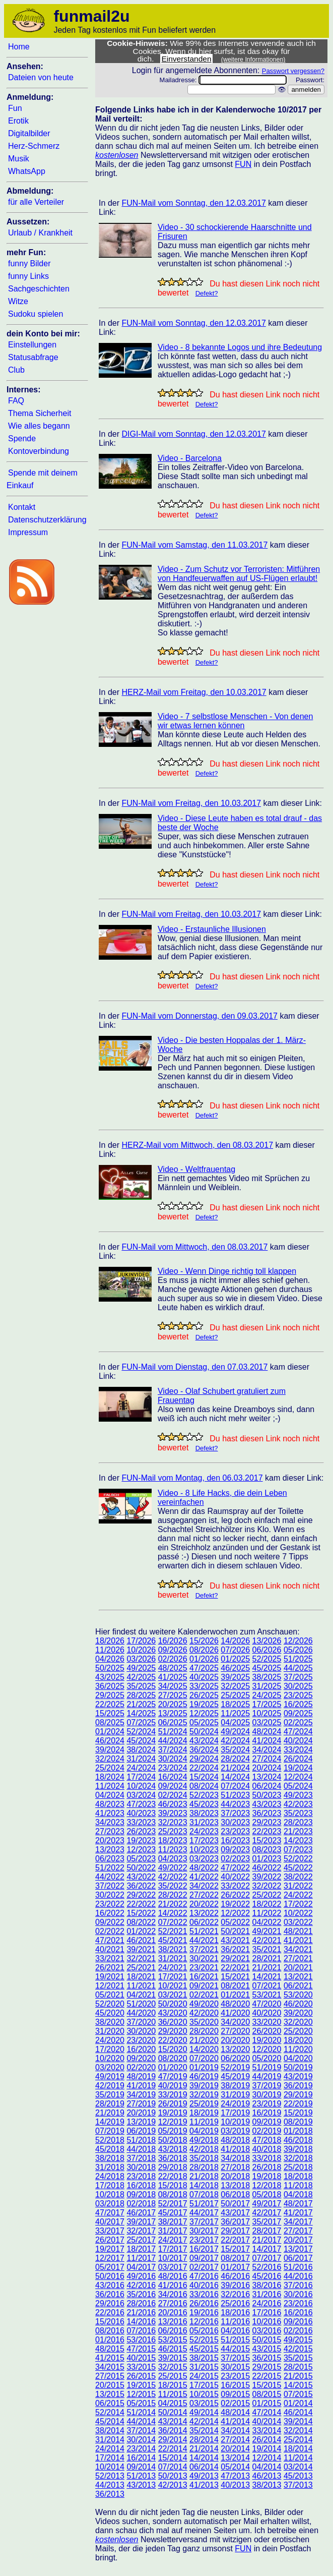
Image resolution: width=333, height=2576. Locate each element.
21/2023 (298, 1831)
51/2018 (141, 2140)
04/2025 (235, 1722)
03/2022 (298, 1922)
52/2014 (109, 2412)
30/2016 (298, 2294)
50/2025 (109, 1668)
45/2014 (109, 2421)
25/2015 (172, 2376)
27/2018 (235, 2167)
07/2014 (172, 2467)
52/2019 (235, 2067)
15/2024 (204, 1777)
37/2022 (109, 1886)
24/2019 (235, 2103)
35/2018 (204, 2158)
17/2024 (141, 1777)
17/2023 (204, 1840)
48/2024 (267, 1731)
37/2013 (298, 2485)
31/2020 (109, 2031)
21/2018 (204, 2176)
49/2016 (141, 2276)
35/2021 (267, 1949)
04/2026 (109, 1659)
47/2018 (267, 2140)
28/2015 (298, 2367)
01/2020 (172, 2067)
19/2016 (204, 2312)
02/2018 (141, 2203)
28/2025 (141, 1695)
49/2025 (141, 1668)
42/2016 (141, 2285)
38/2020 (109, 2022)
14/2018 (204, 2185)
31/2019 (235, 2094)
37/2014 (141, 2430)
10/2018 (109, 2194)
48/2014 (235, 2412)
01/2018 (298, 2131)
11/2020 (298, 2049)
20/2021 (298, 1967)
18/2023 (172, 1840)
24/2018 (109, 2176)
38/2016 (267, 2285)
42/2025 (141, 1677)
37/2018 (141, 2158)
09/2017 (204, 2258)
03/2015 (204, 2403)
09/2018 (141, 2194)
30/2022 (109, 1895)
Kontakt (21, 507)
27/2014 (235, 2439)
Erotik (18, 120)
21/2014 (204, 2448)
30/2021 (204, 1958)
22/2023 (267, 1831)
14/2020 (204, 2049)
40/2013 (235, 2485)
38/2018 (109, 2158)
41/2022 (204, 1876)
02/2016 (298, 2330)
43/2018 (172, 2149)
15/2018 (172, 2185)
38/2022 (298, 1876)
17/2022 (298, 1904)
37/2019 (267, 2085)
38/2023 (204, 1813)
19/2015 (141, 2385)
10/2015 (204, 2394)
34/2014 (235, 2430)
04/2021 (141, 1994)
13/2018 (235, 2185)
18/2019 (204, 2113)
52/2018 (109, 2140)
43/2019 (298, 2076)
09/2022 (109, 1922)
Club (16, 370)
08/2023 (267, 1849)
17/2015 (204, 2385)
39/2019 (204, 2085)
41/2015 (109, 2358)
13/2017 (298, 2249)
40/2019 (172, 2085)
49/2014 (204, 2412)
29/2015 (267, 2367)
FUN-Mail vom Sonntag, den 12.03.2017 (193, 203)
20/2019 (141, 2113)
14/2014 (204, 2457)
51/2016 (298, 2267)
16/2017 (204, 2249)
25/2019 (204, 2103)
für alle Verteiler (36, 202)
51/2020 (141, 2004)
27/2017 (298, 2231)
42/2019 (109, 2085)
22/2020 (172, 2040)
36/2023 (267, 1813)
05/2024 (298, 1786)
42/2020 (204, 2013)
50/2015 (267, 2339)
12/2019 (172, 2122)
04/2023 (172, 1858)
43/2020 (172, 2013)
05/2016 (204, 2330)
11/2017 (141, 2258)
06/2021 (298, 1985)
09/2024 (172, 1786)
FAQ (16, 400)
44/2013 (109, 2485)
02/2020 (141, 2067)
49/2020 (204, 2004)
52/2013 (109, 2476)
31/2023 (204, 1822)
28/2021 (267, 1958)
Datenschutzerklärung (47, 519)
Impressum (28, 532)
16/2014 (141, 2457)
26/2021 (109, 1967)
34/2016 (172, 2294)
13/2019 (141, 2122)
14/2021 (267, 1976)
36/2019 (298, 2085)
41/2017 (298, 2212)
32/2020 (298, 2022)
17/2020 (109, 2049)
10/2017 (172, 2258)
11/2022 (267, 1913)
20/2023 (109, 1840)
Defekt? (206, 293)
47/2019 (172, 2076)
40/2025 (204, 1677)
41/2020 (235, 2013)
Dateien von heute (41, 77)
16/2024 (172, 1777)
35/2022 (172, 1886)
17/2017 (172, 2249)
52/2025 (267, 1659)
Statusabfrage (33, 357)
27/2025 (172, 1695)
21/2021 (267, 1967)
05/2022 (235, 1922)
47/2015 (141, 2349)
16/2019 (267, 2113)
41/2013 (204, 2485)
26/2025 (204, 1695)
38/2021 (172, 1949)
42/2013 (172, 2485)
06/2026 (267, 1650)
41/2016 (172, 2285)
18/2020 (298, 2040)
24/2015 (204, 2376)
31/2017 (172, 2231)
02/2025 (298, 1722)
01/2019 (204, 2067)
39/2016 (235, 2285)
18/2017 (141, 2249)
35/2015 (298, 2358)
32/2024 (109, 1758)
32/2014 (298, 2430)
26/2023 (141, 1831)
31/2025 (267, 1686)
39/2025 (235, 1677)
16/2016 (298, 2312)
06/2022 (204, 1922)
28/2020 (204, 2031)
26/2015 (141, 2376)
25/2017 (141, 2240)
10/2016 (267, 2321)
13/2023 (109, 1849)
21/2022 (172, 1904)
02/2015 (235, 2403)
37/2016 (298, 2285)
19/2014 (267, 2448)
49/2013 (204, 2476)
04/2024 (109, 1795)
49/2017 (267, 2203)
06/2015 (109, 2403)
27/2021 (298, 1958)
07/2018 (204, 2194)
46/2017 (141, 2212)
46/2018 (298, 2140)
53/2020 (298, 1994)
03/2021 (172, 1994)
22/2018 (172, 2176)
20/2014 (235, 2448)
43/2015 (267, 2349)
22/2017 (235, 2240)
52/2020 (109, 2004)
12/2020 (267, 2049)
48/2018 (235, 2140)
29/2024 (204, 1758)
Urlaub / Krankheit (40, 232)
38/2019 (235, 2085)
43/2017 (235, 2212)
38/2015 (204, 2358)
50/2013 (172, 2476)
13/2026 (267, 1640)
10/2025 (267, 1713)
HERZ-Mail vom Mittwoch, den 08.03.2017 (197, 1145)
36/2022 (141, 1886)
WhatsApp (26, 171)
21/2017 (267, 2240)
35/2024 (235, 1749)
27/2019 (141, 2103)
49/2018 (204, 2140)
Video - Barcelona (190, 458)
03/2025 (267, 1722)
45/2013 (298, 2476)
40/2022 (235, 1876)
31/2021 (172, 1958)
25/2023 (172, 1831)
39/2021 (141, 1949)
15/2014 (172, 2457)
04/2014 (267, 2467)
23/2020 (141, 2040)
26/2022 (235, 1895)
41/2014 (235, 2421)
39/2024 (109, 1749)
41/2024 (267, 1740)
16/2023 (235, 1840)
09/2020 (141, 2058)
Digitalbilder (29, 133)
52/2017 (172, 2203)
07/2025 (141, 1722)
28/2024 (235, 1758)
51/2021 (204, 1931)
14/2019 (109, 2122)
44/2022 (109, 1876)
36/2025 (109, 1686)
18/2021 (141, 1976)
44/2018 (141, 2149)
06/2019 (141, 2131)
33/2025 (204, 1686)
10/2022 (298, 1913)
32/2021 (141, 1958)
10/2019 (235, 2122)
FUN (243, 164)
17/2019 (235, 2113)
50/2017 (235, 2203)
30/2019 (267, 2094)
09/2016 (298, 2321)
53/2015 (172, 2339)
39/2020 (298, 2013)
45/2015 (204, 2349)
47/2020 (267, 2004)
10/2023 (204, 1849)
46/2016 (235, 2276)
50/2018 (172, 2140)
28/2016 (141, 2303)
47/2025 (204, 1668)
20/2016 (172, 2312)
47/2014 (267, 2412)
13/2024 (267, 1777)
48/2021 (298, 1931)
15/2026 (204, 1640)
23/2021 (204, 1967)
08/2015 (267, 2394)
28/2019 (109, 2103)
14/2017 (267, 2249)
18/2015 (172, 2385)
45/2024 (141, 1740)
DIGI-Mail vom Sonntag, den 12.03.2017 (193, 434)
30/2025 (298, 1686)
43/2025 (109, 1677)
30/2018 (141, 2167)
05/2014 (235, 2467)
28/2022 (172, 1895)
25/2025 (235, 1695)
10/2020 (109, 2058)
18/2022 (267, 1904)
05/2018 (267, 2194)
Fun (15, 108)
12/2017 (109, 2258)
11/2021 (141, 1985)
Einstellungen (32, 344)
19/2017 (109, 2249)
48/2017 (298, 2203)
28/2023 (298, 1822)
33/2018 (267, 2158)
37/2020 (141, 2022)
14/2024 (235, 1777)
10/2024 (141, 1786)
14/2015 (298, 2385)
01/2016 (109, 2339)
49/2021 (267, 1931)
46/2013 (267, 2476)
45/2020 (109, 2013)
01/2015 (267, 2403)
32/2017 (141, 2231)
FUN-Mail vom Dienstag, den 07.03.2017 (194, 1367)
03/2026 (141, 1659)
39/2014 (298, 2421)
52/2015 (204, 2339)
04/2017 (141, 2267)
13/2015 (109, 2394)
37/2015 (235, 2358)
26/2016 (204, 2303)
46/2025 (235, 1668)
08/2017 (235, 2258)
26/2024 (298, 1758)
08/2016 (109, 2330)
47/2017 (109, 2212)
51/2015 (235, 2339)
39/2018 (298, 2149)
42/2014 (204, 2421)
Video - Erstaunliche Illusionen (212, 929)
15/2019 (298, 2113)
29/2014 (172, 2439)
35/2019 (109, 2094)
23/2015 (235, 2376)
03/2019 (235, 2131)
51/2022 (109, 1867)
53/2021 (267, 1994)
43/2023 (267, 1804)
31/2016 (267, 2294)
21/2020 (204, 2040)
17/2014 (109, 2457)
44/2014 (141, 2421)
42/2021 (267, 1940)
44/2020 (141, 2013)
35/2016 (141, 2294)
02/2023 (235, 1858)
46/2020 (298, 2004)
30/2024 (172, 1758)
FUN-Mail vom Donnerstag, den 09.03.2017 (199, 1016)
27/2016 (172, 2303)
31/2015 (204, 2367)
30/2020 (141, 2031)
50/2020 (172, 2004)
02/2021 (204, 1994)
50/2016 (109, 2276)
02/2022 (109, 1931)
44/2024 (172, 1740)
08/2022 (141, 1922)
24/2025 (267, 1695)
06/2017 (298, 2258)
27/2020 (235, 2031)
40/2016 (204, 2285)
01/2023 (267, 1858)
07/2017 (267, 2258)
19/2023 (141, 1840)
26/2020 (267, 2031)
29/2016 (109, 2303)
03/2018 (109, 2203)
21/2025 (141, 1704)
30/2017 (204, 2231)
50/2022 (141, 1867)
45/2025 (267, 1668)
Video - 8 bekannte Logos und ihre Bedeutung (240, 347)
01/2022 (141, 1931)
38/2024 (141, 1749)
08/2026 (204, 1650)
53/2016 (141, 2339)
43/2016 (109, 2285)
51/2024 (172, 1731)
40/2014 (267, 2421)
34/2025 (172, 1686)
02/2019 (267, 2131)
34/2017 (298, 2221)
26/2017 (109, 2240)
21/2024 (235, 1768)
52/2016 (267, 2267)
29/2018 (172, 2167)
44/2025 (298, 1668)
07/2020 (204, 2058)
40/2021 (109, 1949)
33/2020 (267, 2022)
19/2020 (267, 2040)
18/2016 (235, 2312)
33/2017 (109, 2231)
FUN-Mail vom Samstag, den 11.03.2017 (194, 545)
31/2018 (109, 2167)
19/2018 (267, 2176)
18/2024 (109, 1777)
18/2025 (235, 1704)
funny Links (28, 276)
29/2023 (267, 1822)
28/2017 (267, 2231)
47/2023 (141, 1804)
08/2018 (172, 2194)
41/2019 (141, 2085)
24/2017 (172, 2240)
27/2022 (204, 1895)
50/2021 (235, 1931)
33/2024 (298, 1749)
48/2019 (141, 2076)
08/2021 (235, 1985)
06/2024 (267, 1786)
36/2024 (204, 1749)
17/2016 (267, 2312)
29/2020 (172, 2031)
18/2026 (109, 1640)
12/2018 (267, 2185)
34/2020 (235, 2022)
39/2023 (172, 1813)
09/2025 (298, 1713)
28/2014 (204, 2439)
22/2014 (172, 2448)
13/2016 (172, 2321)
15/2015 (267, 2385)
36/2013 (109, 2494)
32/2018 (298, 2158)
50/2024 (204, 1731)
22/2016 (109, 2312)
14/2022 (172, 1913)
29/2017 (235, 2231)
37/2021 (204, 1949)
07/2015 (298, 2394)
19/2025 (204, 1704)
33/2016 (204, 2294)
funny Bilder (29, 263)
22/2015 (267, 2376)
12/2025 (204, 1713)
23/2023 (235, 1831)
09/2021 (204, 1985)
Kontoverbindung (38, 451)
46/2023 (172, 1804)
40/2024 (298, 1740)
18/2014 (298, 2448)
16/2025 (298, 1704)
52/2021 (172, 1931)
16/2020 (141, 2049)
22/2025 (109, 1704)
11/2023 (172, 1849)
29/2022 (141, 1895)
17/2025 (267, 1704)
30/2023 (235, 1822)
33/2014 (267, 2430)
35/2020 (204, 2022)
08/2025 (109, 1722)
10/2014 (109, 2467)
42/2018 (204, 2149)
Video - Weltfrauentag (196, 1169)
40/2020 (267, 2013)
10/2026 (141, 1650)
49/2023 (298, 1795)
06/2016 (172, 2330)
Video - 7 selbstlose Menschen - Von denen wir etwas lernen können (235, 721)
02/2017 (204, 2267)
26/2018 (267, 2167)
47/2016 (204, 2276)
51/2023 (235, 1795)
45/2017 (172, 2212)
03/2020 (109, 2067)
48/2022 (204, 1867)
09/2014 (141, 2467)
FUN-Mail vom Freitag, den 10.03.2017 (191, 803)
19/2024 (298, 1768)
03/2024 (141, 1795)
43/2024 (204, 1740)
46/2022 (267, 1867)
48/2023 (109, 1804)
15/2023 (267, 1840)
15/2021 (235, 1976)
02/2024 (172, 1795)
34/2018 (235, 2158)
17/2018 (109, 2185)
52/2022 (298, 1858)
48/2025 (172, 1668)
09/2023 (235, 1849)
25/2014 (298, 2439)
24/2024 (141, 1768)
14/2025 (141, 1713)
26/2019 (172, 2103)
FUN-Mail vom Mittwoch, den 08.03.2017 (194, 1247)
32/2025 (235, 1686)
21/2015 (298, 2376)
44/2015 (235, 2349)
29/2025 (109, 1695)
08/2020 (172, 2058)
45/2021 (172, 1940)
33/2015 (141, 2367)
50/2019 (298, 2067)
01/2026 (204, 1659)
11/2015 (172, 2394)
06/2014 (204, 2467)
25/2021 (141, 1967)
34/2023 (109, 1822)
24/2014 (109, 2448)
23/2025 (298, 1695)
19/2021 (109, 1976)
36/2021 (235, 1949)
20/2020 (235, 2040)
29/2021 (235, 1958)
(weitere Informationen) (253, 59)
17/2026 (141, 1640)
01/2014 (298, 2403)
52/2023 (204, 1795)
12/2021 (109, 1985)
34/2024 (267, 1749)
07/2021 (267, 1985)
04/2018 (298, 2194)
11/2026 (109, 1650)
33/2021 (109, 1958)
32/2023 (172, 1822)
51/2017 (204, 2203)
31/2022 (298, 1886)
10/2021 (172, 1985)
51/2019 (267, 2067)
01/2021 (235, 1994)
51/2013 (141, 2476)
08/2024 (204, 1786)
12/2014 (267, 2457)
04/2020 (298, 2058)
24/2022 (298, 1895)
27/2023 (109, 1831)
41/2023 (109, 1813)
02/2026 (172, 1659)
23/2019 (267, 2103)
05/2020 (267, 2058)
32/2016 (235, 2294)
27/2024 (267, 1758)
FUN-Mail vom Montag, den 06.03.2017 (191, 1478)
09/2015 (235, 2394)
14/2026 (235, 1640)
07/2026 (235, 1650)
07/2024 (235, 1786)
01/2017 (235, 2267)
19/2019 (172, 2113)
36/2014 (172, 2430)
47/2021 (109, 1940)
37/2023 (235, 1813)
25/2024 (109, 1768)
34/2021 (298, 1949)
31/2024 (141, 1758)
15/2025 (109, 1713)
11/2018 (298, 2185)
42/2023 (298, 1804)
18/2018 (298, 2176)
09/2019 (267, 2122)
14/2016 (141, 2321)
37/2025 (298, 1677)
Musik (18, 158)
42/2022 (172, 1876)
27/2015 (109, 2376)
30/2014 (141, 2439)
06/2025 (172, 1722)
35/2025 (141, 1686)
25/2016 (235, 2303)
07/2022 (172, 1922)
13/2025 (172, 1713)
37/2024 (172, 1749)
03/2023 (204, 1858)
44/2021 (204, 1940)
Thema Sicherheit (39, 413)
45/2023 (204, 1804)
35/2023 (298, 1813)
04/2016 (235, 2330)
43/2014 (172, 2421)
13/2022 (204, 1913)
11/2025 (235, 1713)
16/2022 (109, 1913)
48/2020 (235, 2004)
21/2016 (141, 2312)
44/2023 (235, 1804)
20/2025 (172, 1704)
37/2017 (204, 2221)
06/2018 (235, 2194)
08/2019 (298, 2122)
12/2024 (298, 1777)
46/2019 (204, 2076)
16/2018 (141, 2185)
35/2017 (267, 2221)
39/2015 (172, 2358)
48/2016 (172, 2276)
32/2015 (172, 2367)
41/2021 (298, 1940)
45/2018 (109, 2149)
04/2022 (267, 1922)
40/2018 (267, 2149)
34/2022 (204, 1886)
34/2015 (109, 2367)
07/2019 (109, 2131)
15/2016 (109, 2321)
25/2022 (267, 1895)
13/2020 (235, 2049)
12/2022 (235, 1913)
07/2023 (298, 1849)
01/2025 (235, 1659)
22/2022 (141, 1904)
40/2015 (141, 2358)
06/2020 (235, 2058)
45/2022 (298, 1867)
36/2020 (172, 2022)
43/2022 (141, 1876)
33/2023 (141, 1822)
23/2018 (141, 2176)
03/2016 (267, 2330)
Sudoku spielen (35, 314)
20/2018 (235, 2176)
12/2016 (204, 2321)
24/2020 (109, 2040)
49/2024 (235, 1731)
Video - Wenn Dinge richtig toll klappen (227, 1271)
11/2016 (235, 2321)
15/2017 (235, 2249)
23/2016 (298, 2303)
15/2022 (141, 1913)
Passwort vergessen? (293, 71)
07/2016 (141, 2330)
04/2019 (204, 2131)
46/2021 (141, 1940)
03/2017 (172, 2267)
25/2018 (298, 2167)
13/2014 (235, 2457)
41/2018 (235, 2149)
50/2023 (267, 1795)
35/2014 (204, 2430)
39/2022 (267, 1876)
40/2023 (141, 1813)
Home (19, 46)
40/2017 (109, 2221)
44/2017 (204, 2212)
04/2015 (172, 2403)
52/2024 (141, 1731)
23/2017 (204, 2240)
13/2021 (298, 1976)
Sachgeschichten (39, 288)
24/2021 (172, 1967)
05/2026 (298, 1650)
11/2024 (109, 1786)
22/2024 (204, 1768)
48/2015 (109, 2349)
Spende (22, 438)
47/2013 (235, 2476)
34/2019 (141, 2094)
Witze (18, 301)
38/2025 (267, 1677)
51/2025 (298, 1659)
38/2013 (267, 2485)
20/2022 (204, 1904)
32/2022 (267, 1886)
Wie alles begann (39, 426)
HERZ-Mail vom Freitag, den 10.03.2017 (193, 692)
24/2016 (267, 2303)
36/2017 (235, 2221)
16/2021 (204, 1976)
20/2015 (109, 2385)
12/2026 (298, 1640)
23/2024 (172, 1768)
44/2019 (267, 2076)
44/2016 (298, 2276)
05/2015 (141, 2403)
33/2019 (172, 2094)
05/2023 (141, 1858)
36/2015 (267, 2358)
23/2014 (141, 2448)
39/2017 (141, 2221)
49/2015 (298, 2339)
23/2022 (109, 1904)
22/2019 (298, 2103)
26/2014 (267, 2439)
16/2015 (235, 2385)
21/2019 (109, 2113)
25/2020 (298, 2031)
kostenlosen (116, 155)
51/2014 (141, 2412)
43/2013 (141, 2485)
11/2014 (298, 2457)
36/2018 (172, 2158)
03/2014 (298, 2467)
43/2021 (235, 1940)
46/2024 (109, 1740)
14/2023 (298, 1840)
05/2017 (109, 2267)
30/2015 (235, 2367)
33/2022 (235, 1886)
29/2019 (298, 2094)
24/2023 (204, 1831)
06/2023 (109, 1858)
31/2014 (109, 2439)
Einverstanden (186, 58)
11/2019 (204, 2122)
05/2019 (172, 2131)
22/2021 (235, 1967)
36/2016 (109, 2294)
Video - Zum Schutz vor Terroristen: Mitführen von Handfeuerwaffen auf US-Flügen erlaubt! (239, 573)
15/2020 (172, 2049)
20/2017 (298, 2240)
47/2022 (235, 1867)
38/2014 (109, 2430)
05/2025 (204, 1722)
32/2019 (204, 2094)
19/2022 (235, 1904)
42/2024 (235, 1740)
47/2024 (298, 1731)
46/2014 (298, 2412)
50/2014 (172, 2412)
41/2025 (172, 1677)
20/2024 (267, 1768)
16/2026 (172, 1640)
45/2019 (235, 2076)
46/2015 (172, 2349)
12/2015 (141, 2394)
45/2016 (267, 2276)
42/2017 (267, 2212)
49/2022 (172, 1867)
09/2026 (172, 1650)
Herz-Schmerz (33, 146)
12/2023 (141, 1849)
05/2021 (109, 1994)
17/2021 (172, 1976)
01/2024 (109, 1731)
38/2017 (172, 2221)
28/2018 (204, 2167)
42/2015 (298, 2349)
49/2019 (109, 2076)
